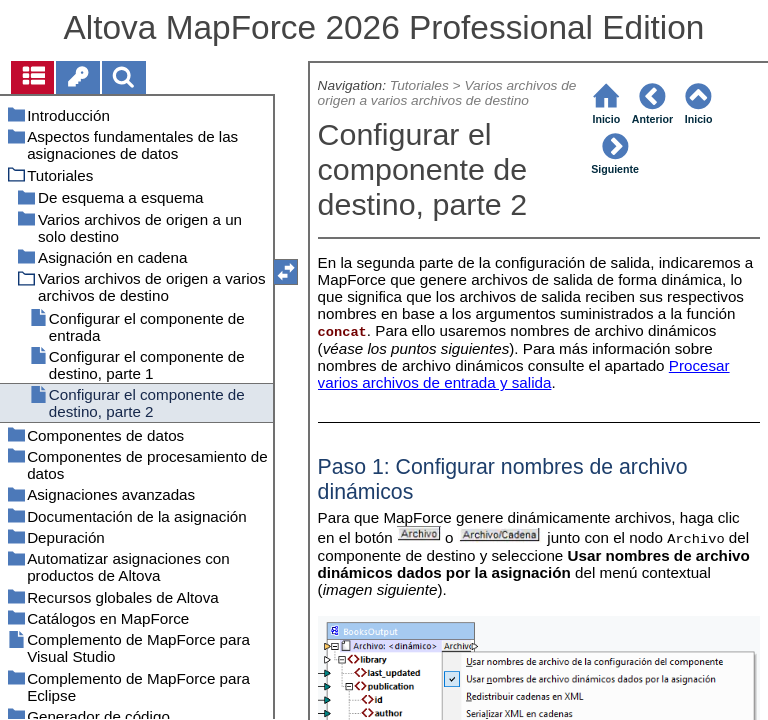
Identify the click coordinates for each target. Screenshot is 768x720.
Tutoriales (419, 85)
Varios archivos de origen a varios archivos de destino (447, 93)
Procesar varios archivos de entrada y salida (524, 374)
